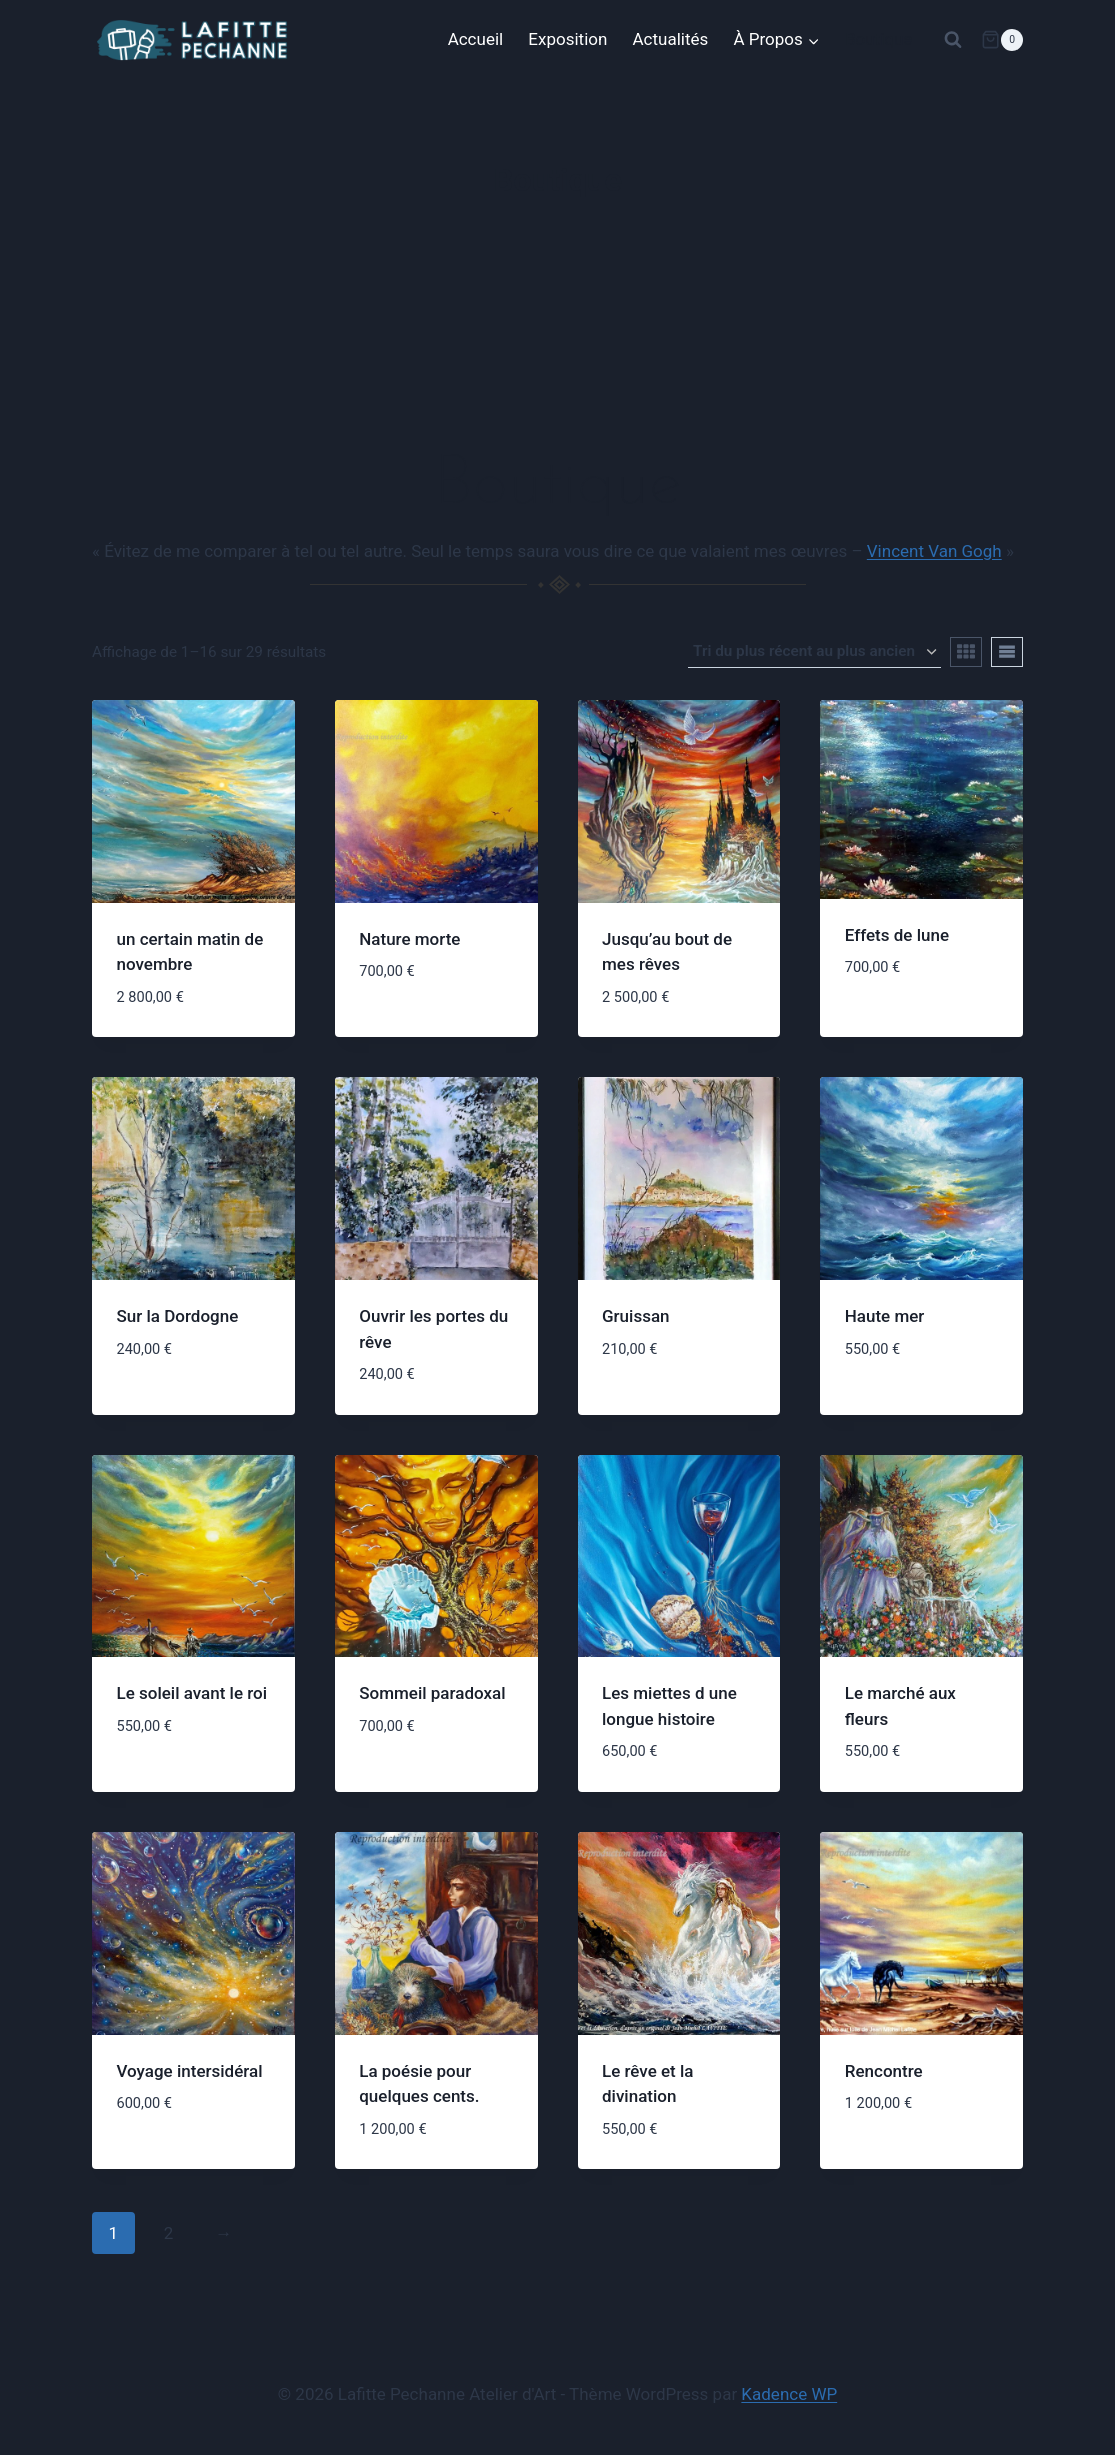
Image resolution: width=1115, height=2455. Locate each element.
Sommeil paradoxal (432, 1693)
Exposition (567, 39)
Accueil (476, 39)
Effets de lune (897, 935)
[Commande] (814, 652)
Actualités (671, 39)
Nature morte (409, 939)
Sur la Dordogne (178, 1316)
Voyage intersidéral (190, 2071)
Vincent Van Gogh (934, 551)
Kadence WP (789, 2394)
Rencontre (884, 2071)
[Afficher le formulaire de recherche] (953, 40)
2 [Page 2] (169, 2233)
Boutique (878, 39)
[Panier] (1002, 40)
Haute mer (885, 1316)
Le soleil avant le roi (192, 1693)
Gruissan (636, 1316)
